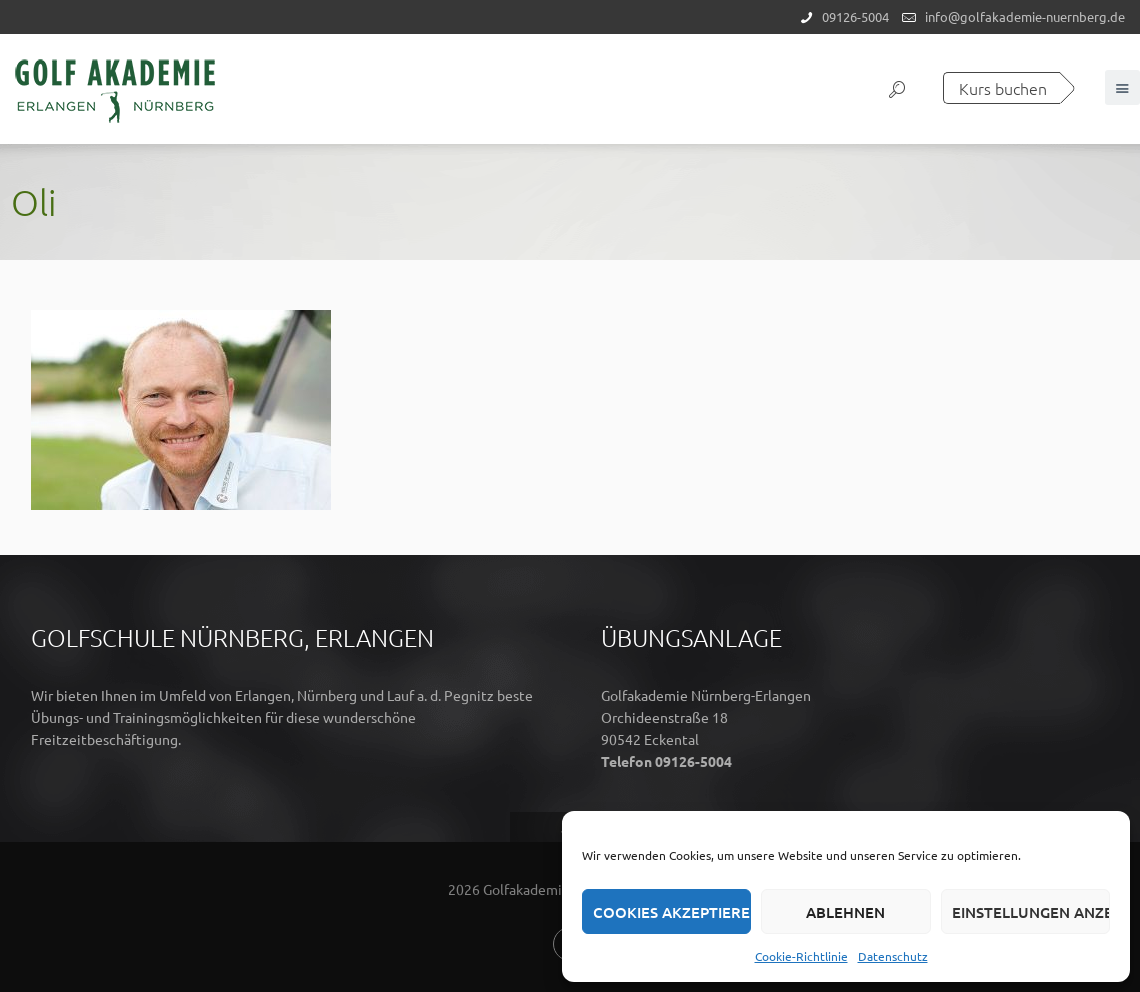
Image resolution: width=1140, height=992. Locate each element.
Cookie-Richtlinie (801, 956)
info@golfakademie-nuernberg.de (1025, 16)
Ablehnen (845, 912)
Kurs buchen (1003, 88)
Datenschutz (893, 956)
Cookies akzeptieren (672, 912)
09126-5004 (855, 16)
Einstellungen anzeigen (1031, 912)
